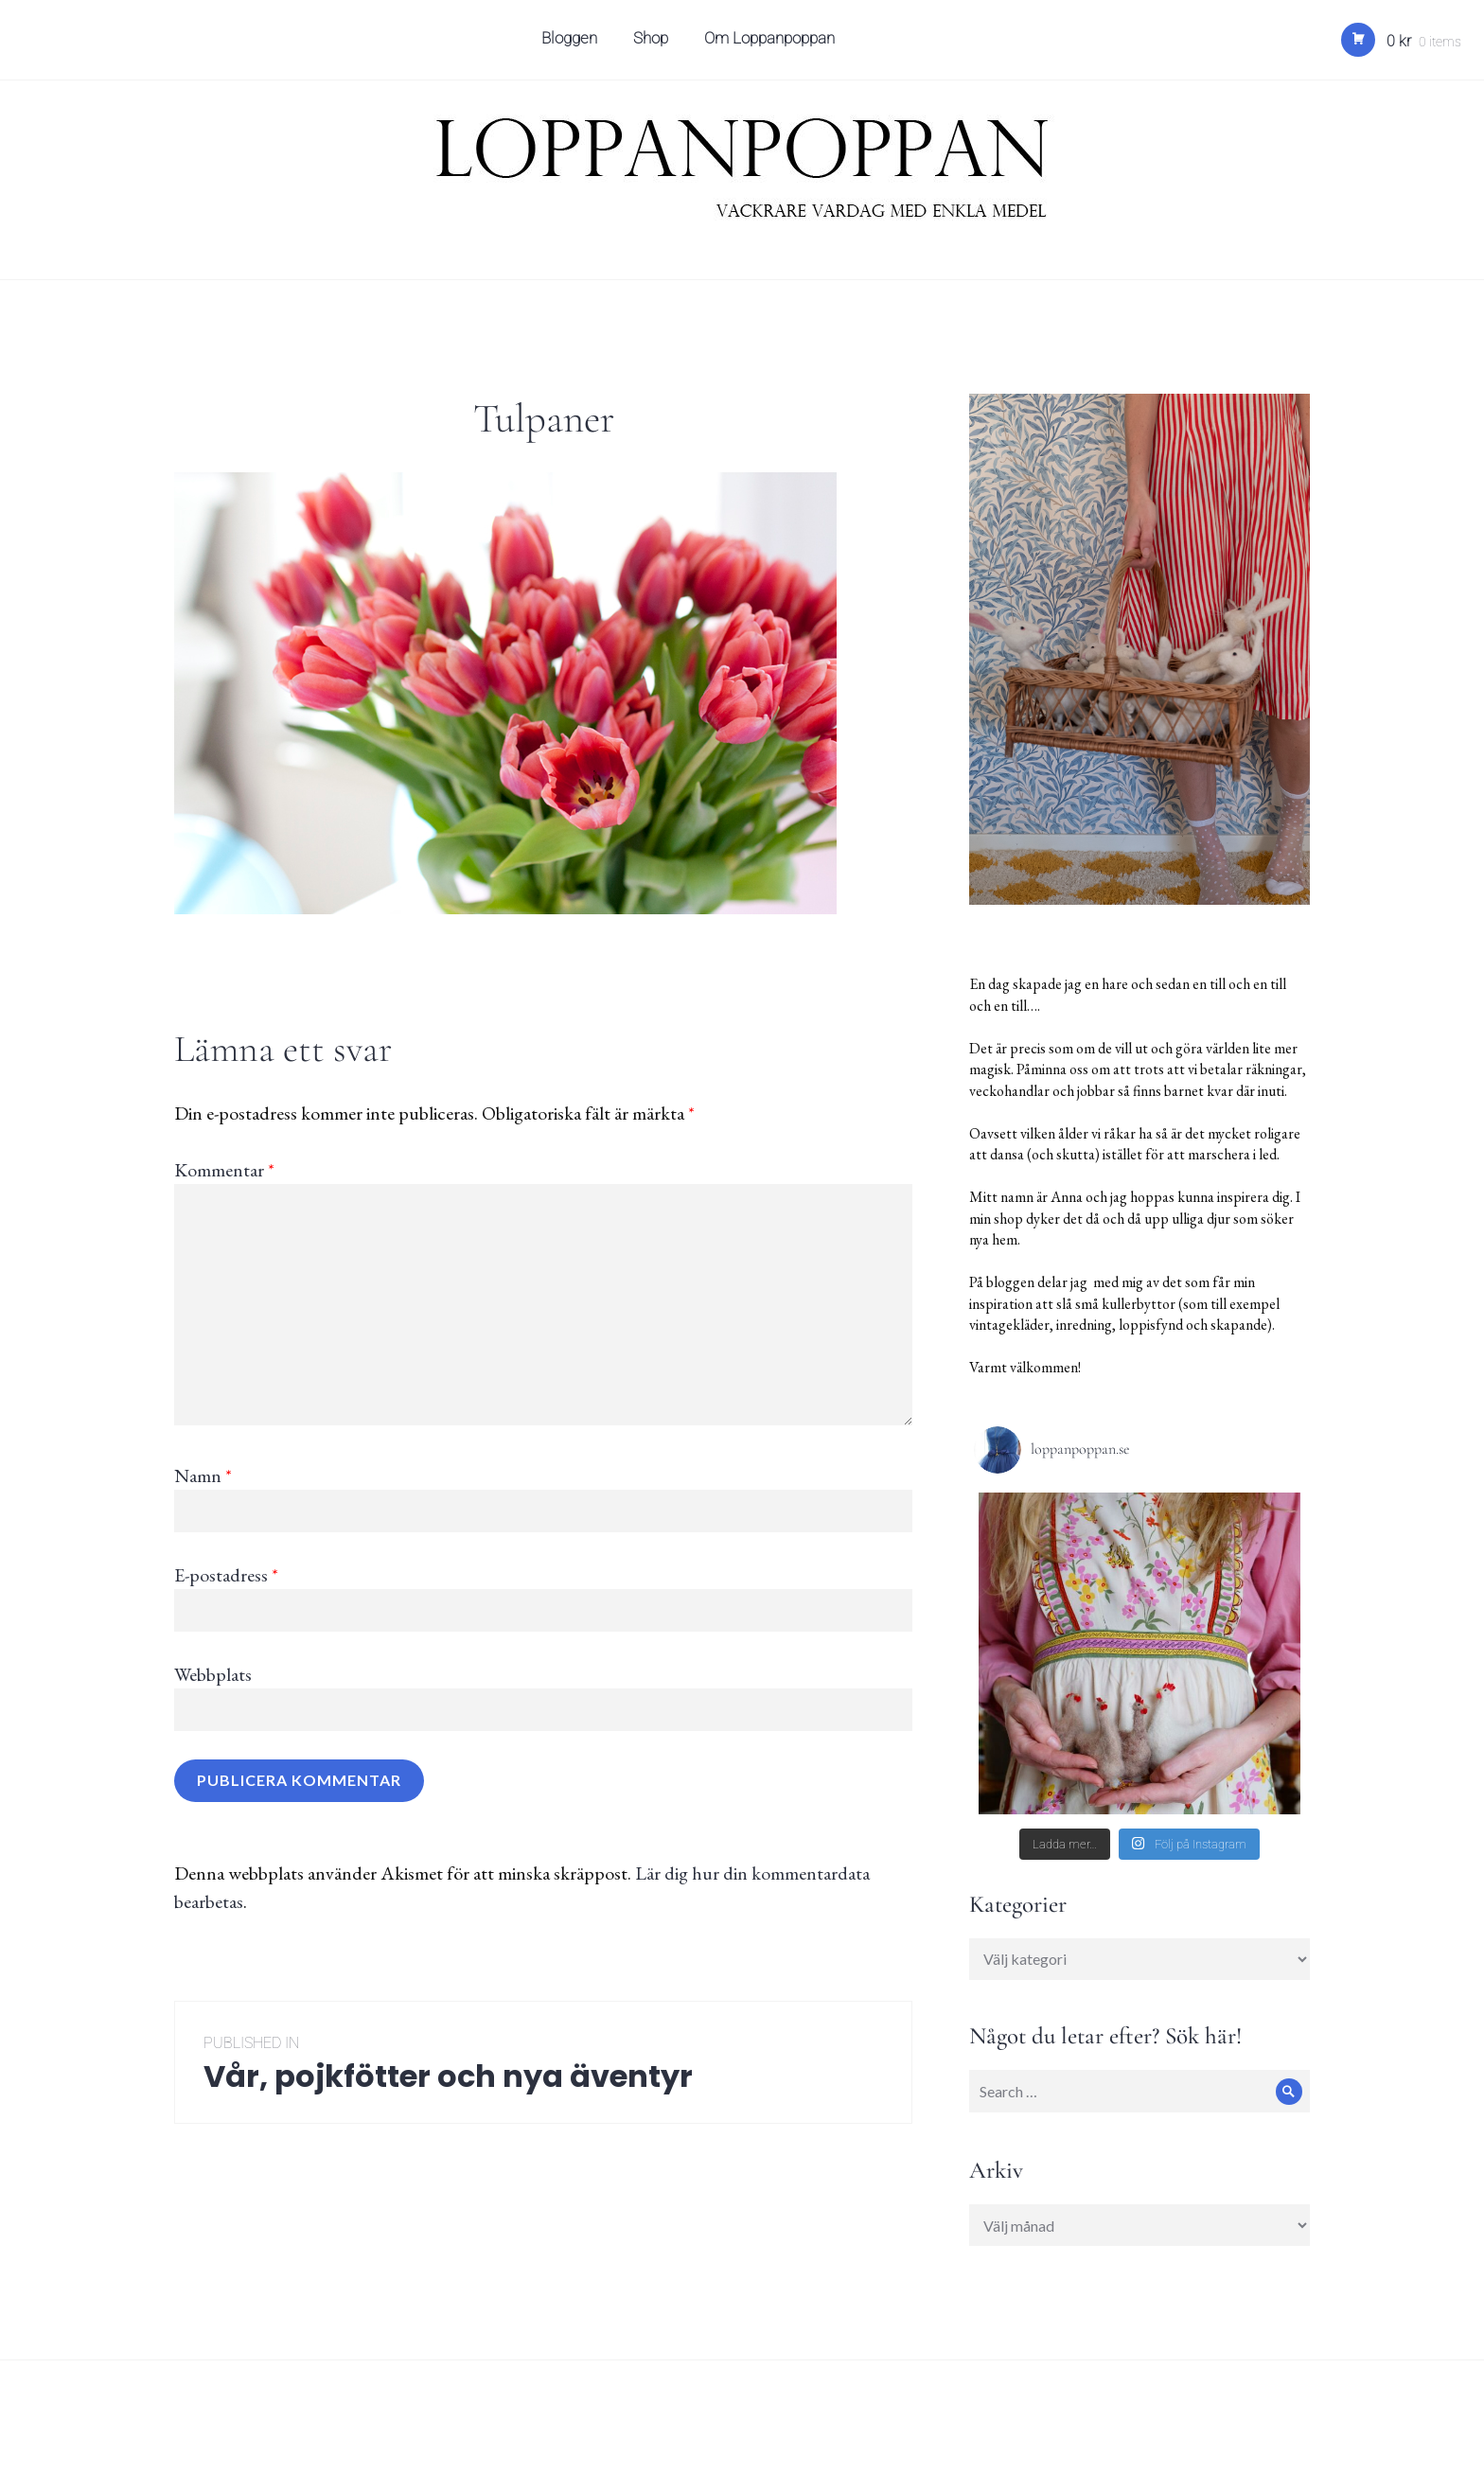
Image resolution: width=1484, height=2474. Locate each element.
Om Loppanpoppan (772, 43)
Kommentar (224, 1169)
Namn (203, 1475)
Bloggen (572, 43)
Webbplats (213, 1674)
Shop (653, 43)
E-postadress (226, 1575)
